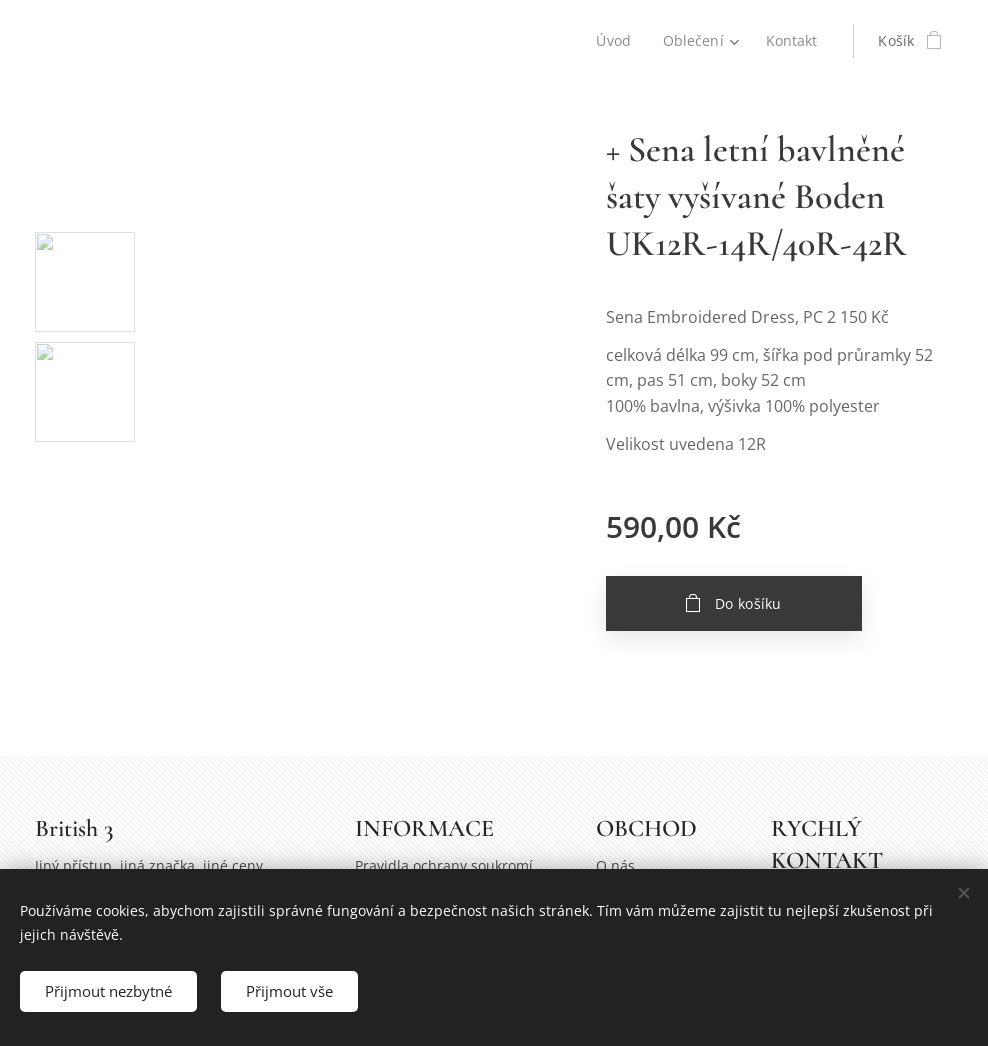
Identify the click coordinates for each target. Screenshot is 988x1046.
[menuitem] (616, 41)
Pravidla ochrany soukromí (444, 866)
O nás (615, 866)
